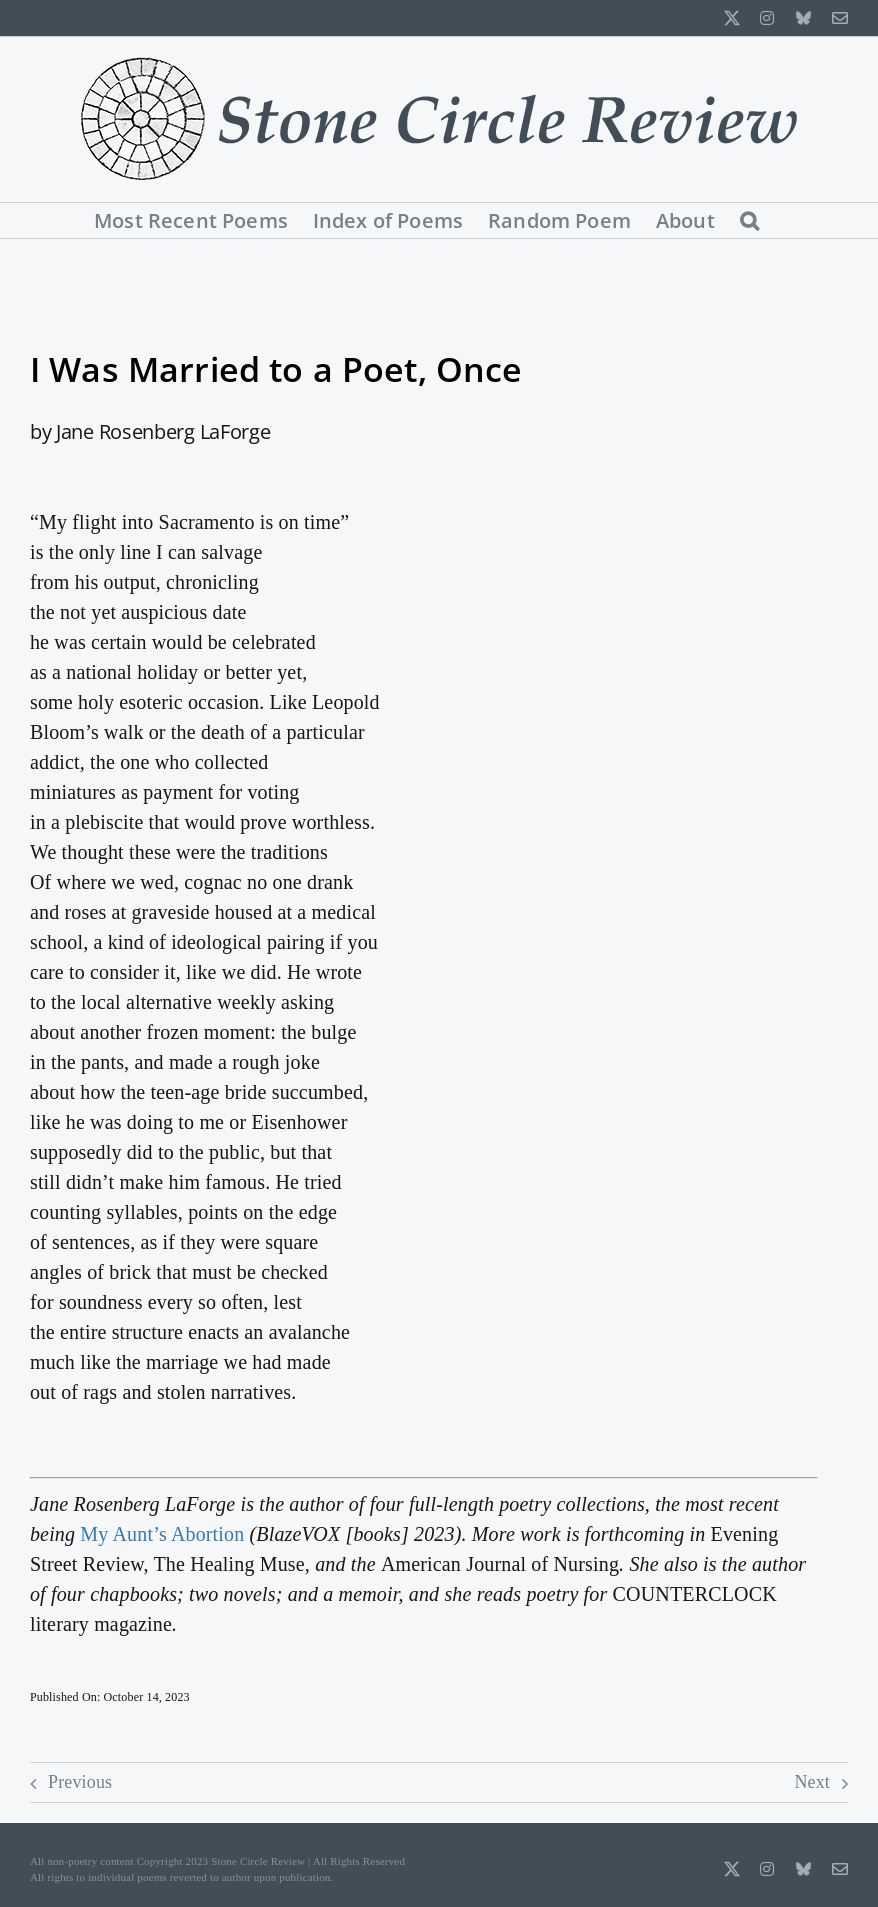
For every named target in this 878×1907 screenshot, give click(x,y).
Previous (80, 1782)
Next (812, 1782)
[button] (749, 220)
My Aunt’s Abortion (162, 1534)
